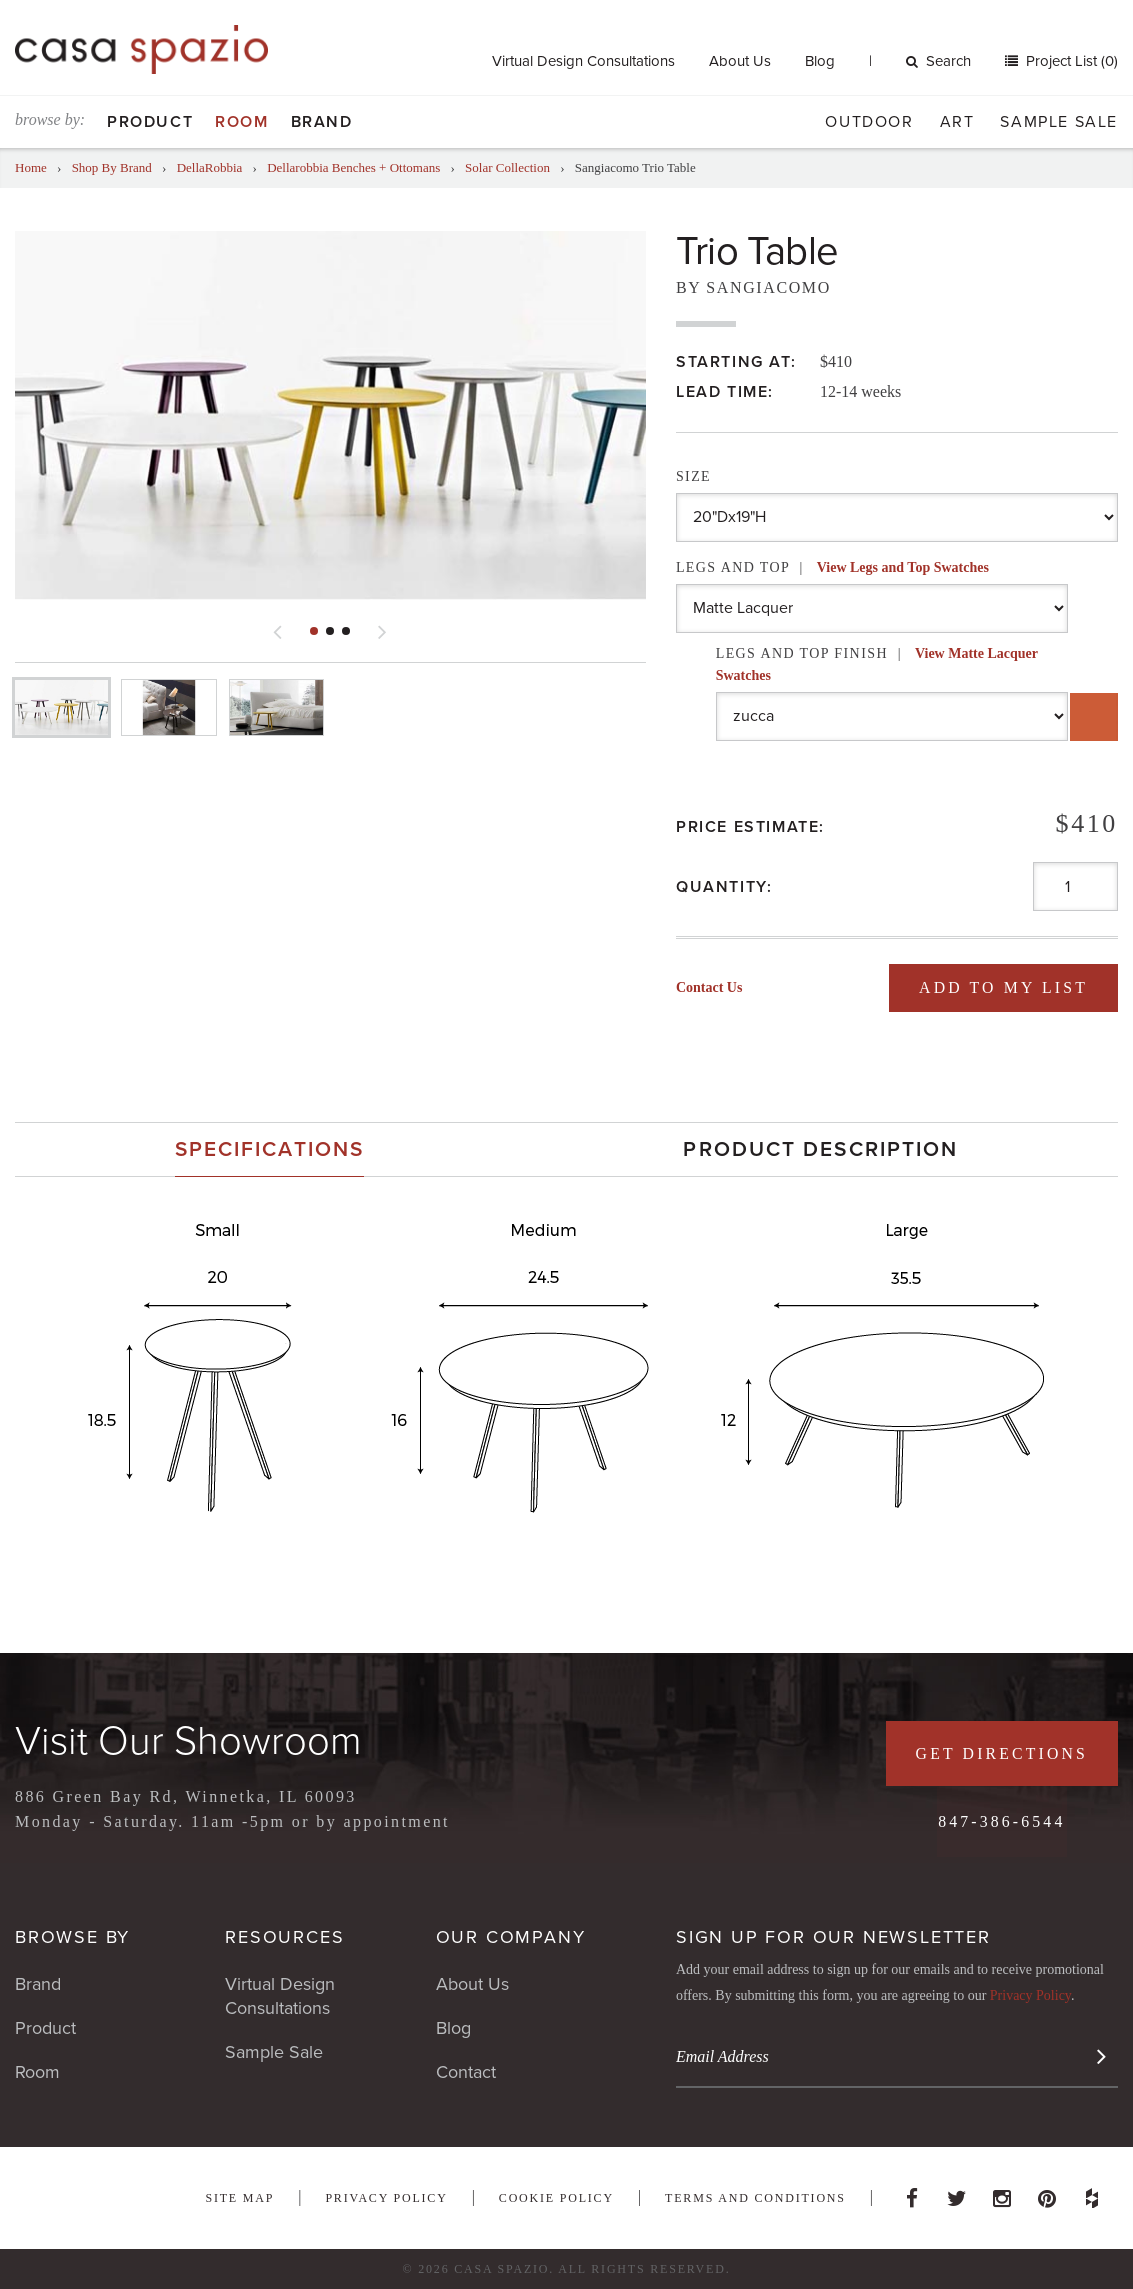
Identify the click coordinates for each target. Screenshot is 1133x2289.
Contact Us (709, 987)
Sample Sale (1059, 122)
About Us (740, 61)
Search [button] (938, 61)
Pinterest (1047, 2193)
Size (693, 476)
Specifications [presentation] (269, 1149)
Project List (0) (1070, 61)
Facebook (912, 2193)
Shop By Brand (112, 167)
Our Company (511, 1937)
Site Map (239, 2198)
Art (957, 122)
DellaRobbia (210, 167)
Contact (466, 2072)
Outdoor (869, 122)
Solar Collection (507, 167)
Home (31, 167)
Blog (820, 61)
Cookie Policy (556, 2198)
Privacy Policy (1030, 1995)
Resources (284, 1937)
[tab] (269, 1149)
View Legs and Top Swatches (903, 567)
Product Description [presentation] (820, 1149)
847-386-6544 (1000, 1821)
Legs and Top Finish (877, 664)
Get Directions (1000, 1753)
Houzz (1092, 2193)
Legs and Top (832, 567)
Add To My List (1002, 987)
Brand (322, 122)
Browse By (72, 1937)
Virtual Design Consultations (583, 61)
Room (241, 122)
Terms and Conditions (755, 2198)
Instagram (1002, 2193)
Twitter (957, 2193)
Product (150, 122)
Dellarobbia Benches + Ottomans (353, 167)
